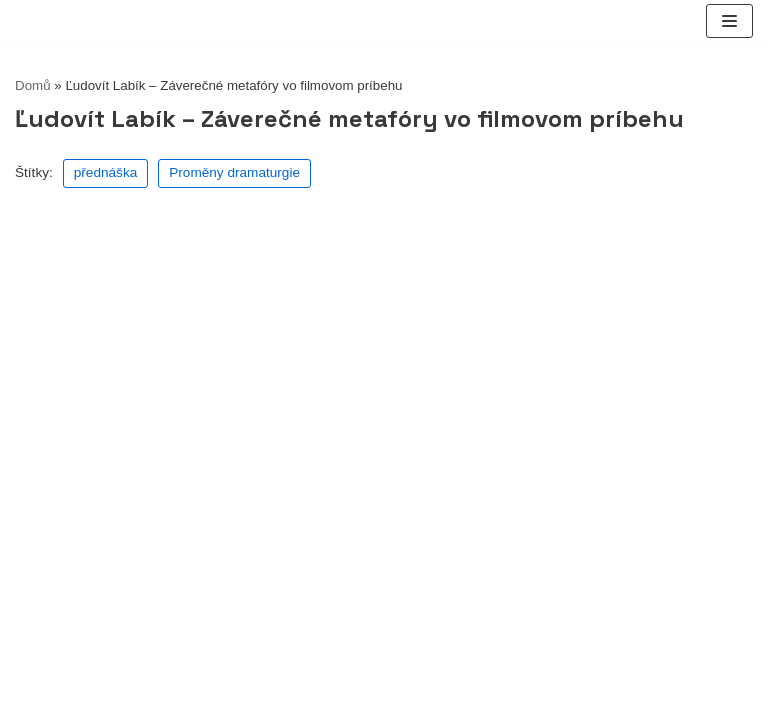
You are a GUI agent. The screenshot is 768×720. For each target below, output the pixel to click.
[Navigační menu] (729, 21)
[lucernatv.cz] (15, 21)
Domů (33, 85)
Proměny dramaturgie (234, 172)
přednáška (105, 172)
